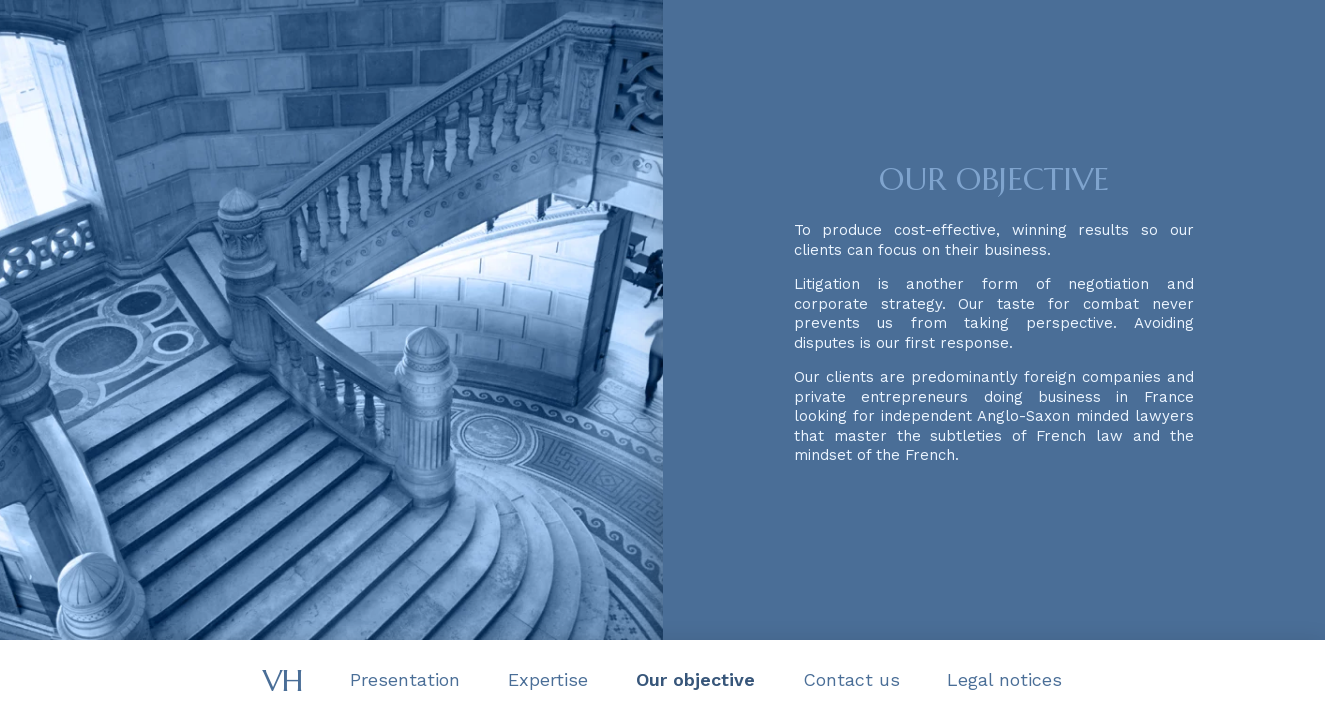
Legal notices (1004, 679)
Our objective (695, 679)
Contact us (851, 679)
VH (283, 680)
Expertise (548, 679)
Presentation (405, 679)
